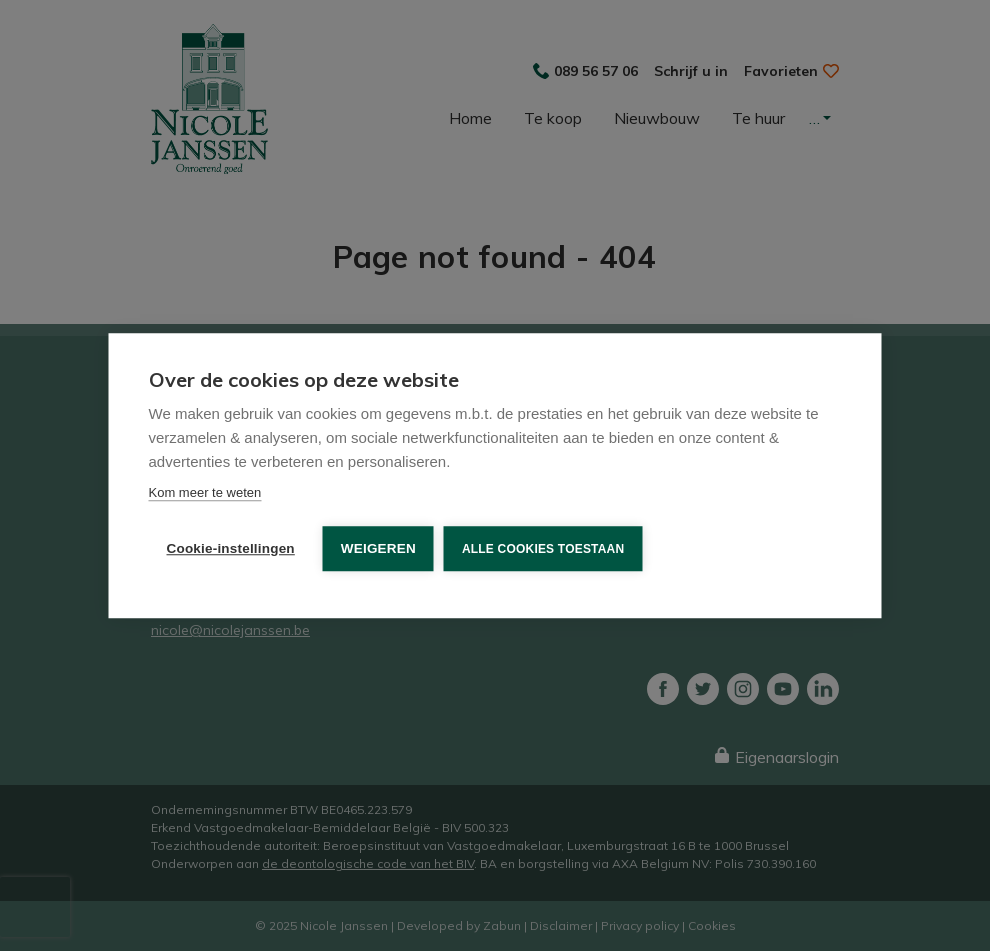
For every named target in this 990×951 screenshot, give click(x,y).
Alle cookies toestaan (543, 549)
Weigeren (378, 548)
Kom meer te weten (205, 492)
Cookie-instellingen (231, 548)
